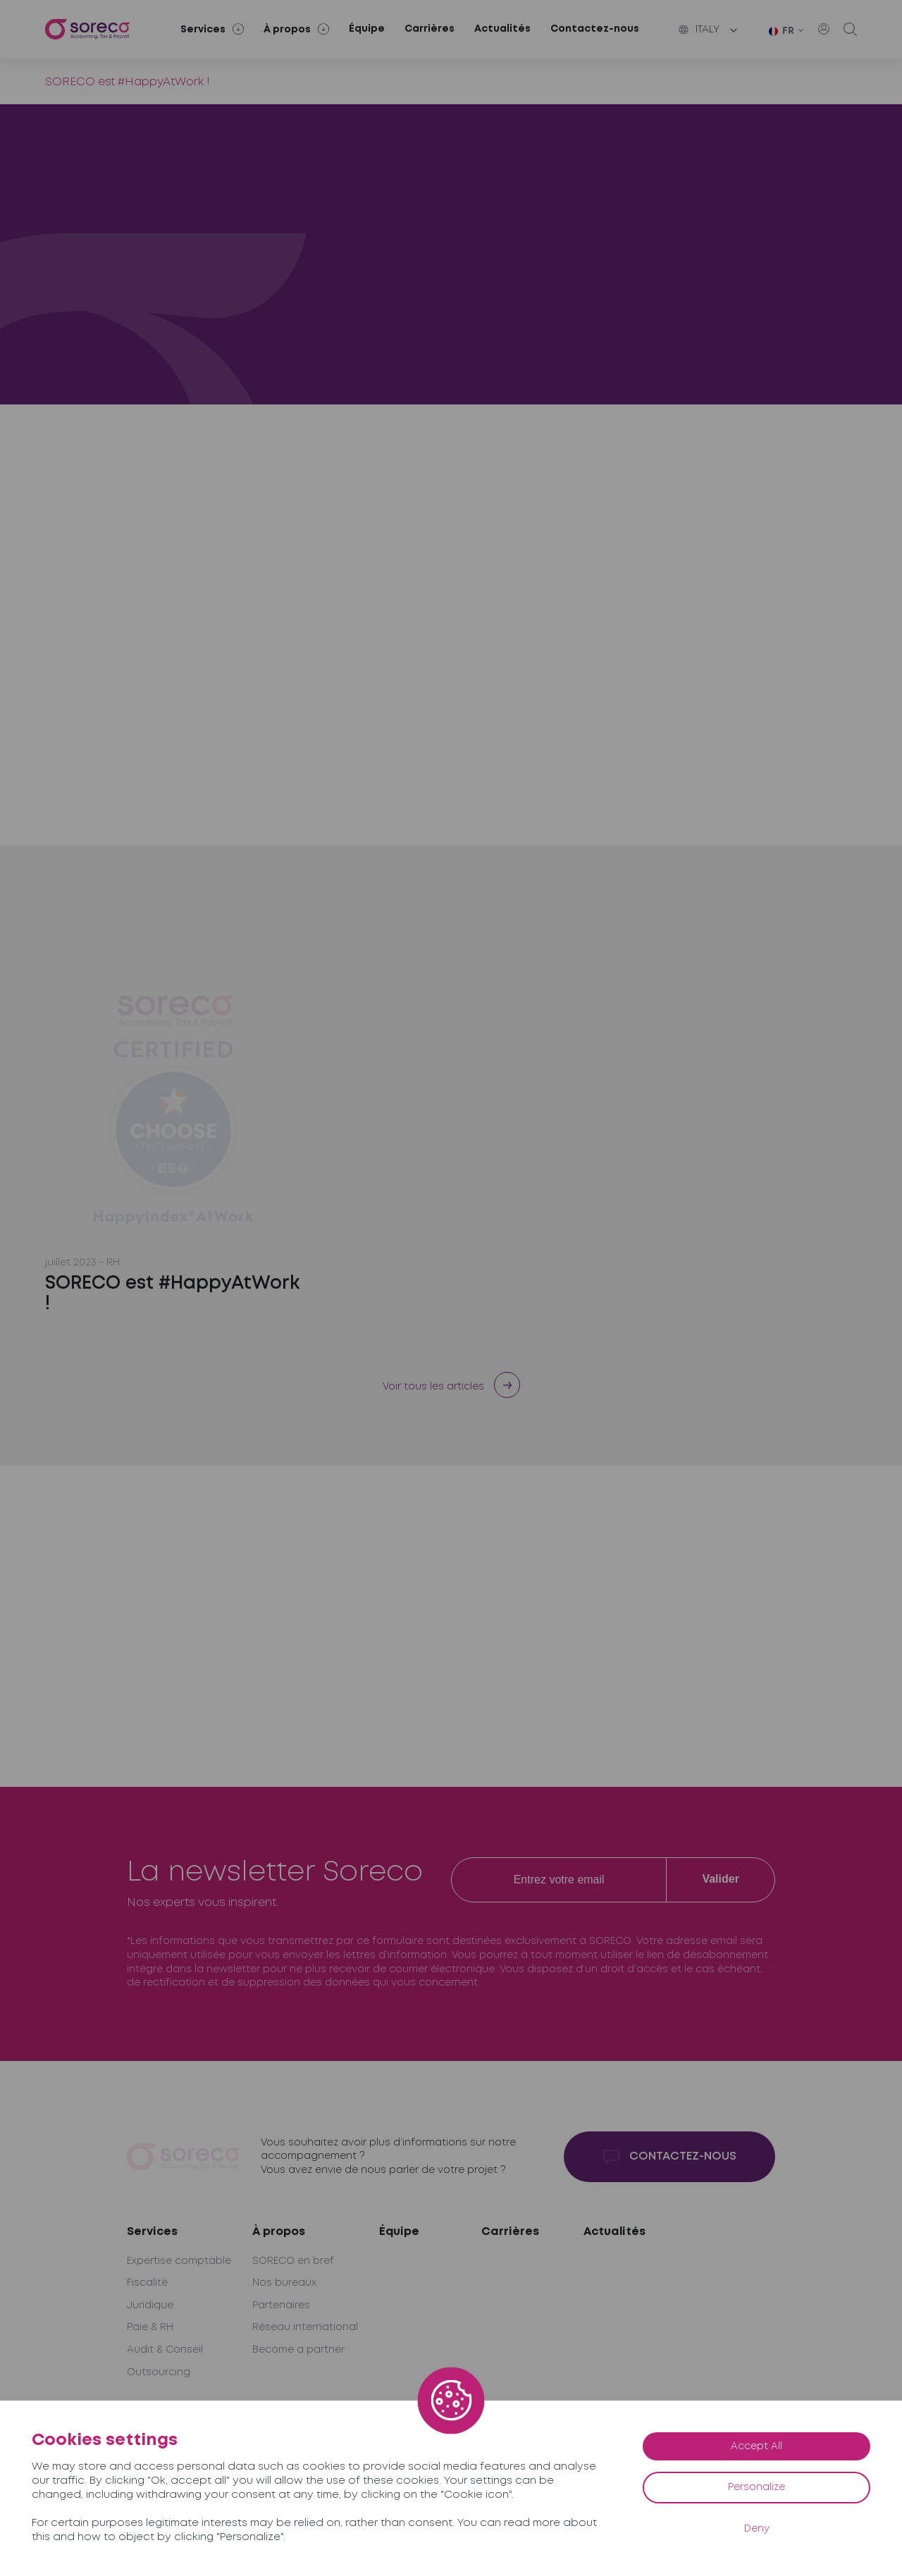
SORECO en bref (293, 2261)
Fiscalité (147, 2283)
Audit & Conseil (165, 2350)
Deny (757, 2529)
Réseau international (305, 2327)
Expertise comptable (179, 2261)
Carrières (429, 29)
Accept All (756, 2446)
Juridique (150, 2305)
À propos (278, 2232)
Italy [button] (699, 29)
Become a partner (298, 2350)
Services (152, 2232)
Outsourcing (158, 2372)
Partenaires (281, 2305)
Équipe (367, 29)
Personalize (756, 2487)
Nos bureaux (284, 2283)
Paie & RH (150, 2327)
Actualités (502, 29)
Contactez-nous (594, 29)
